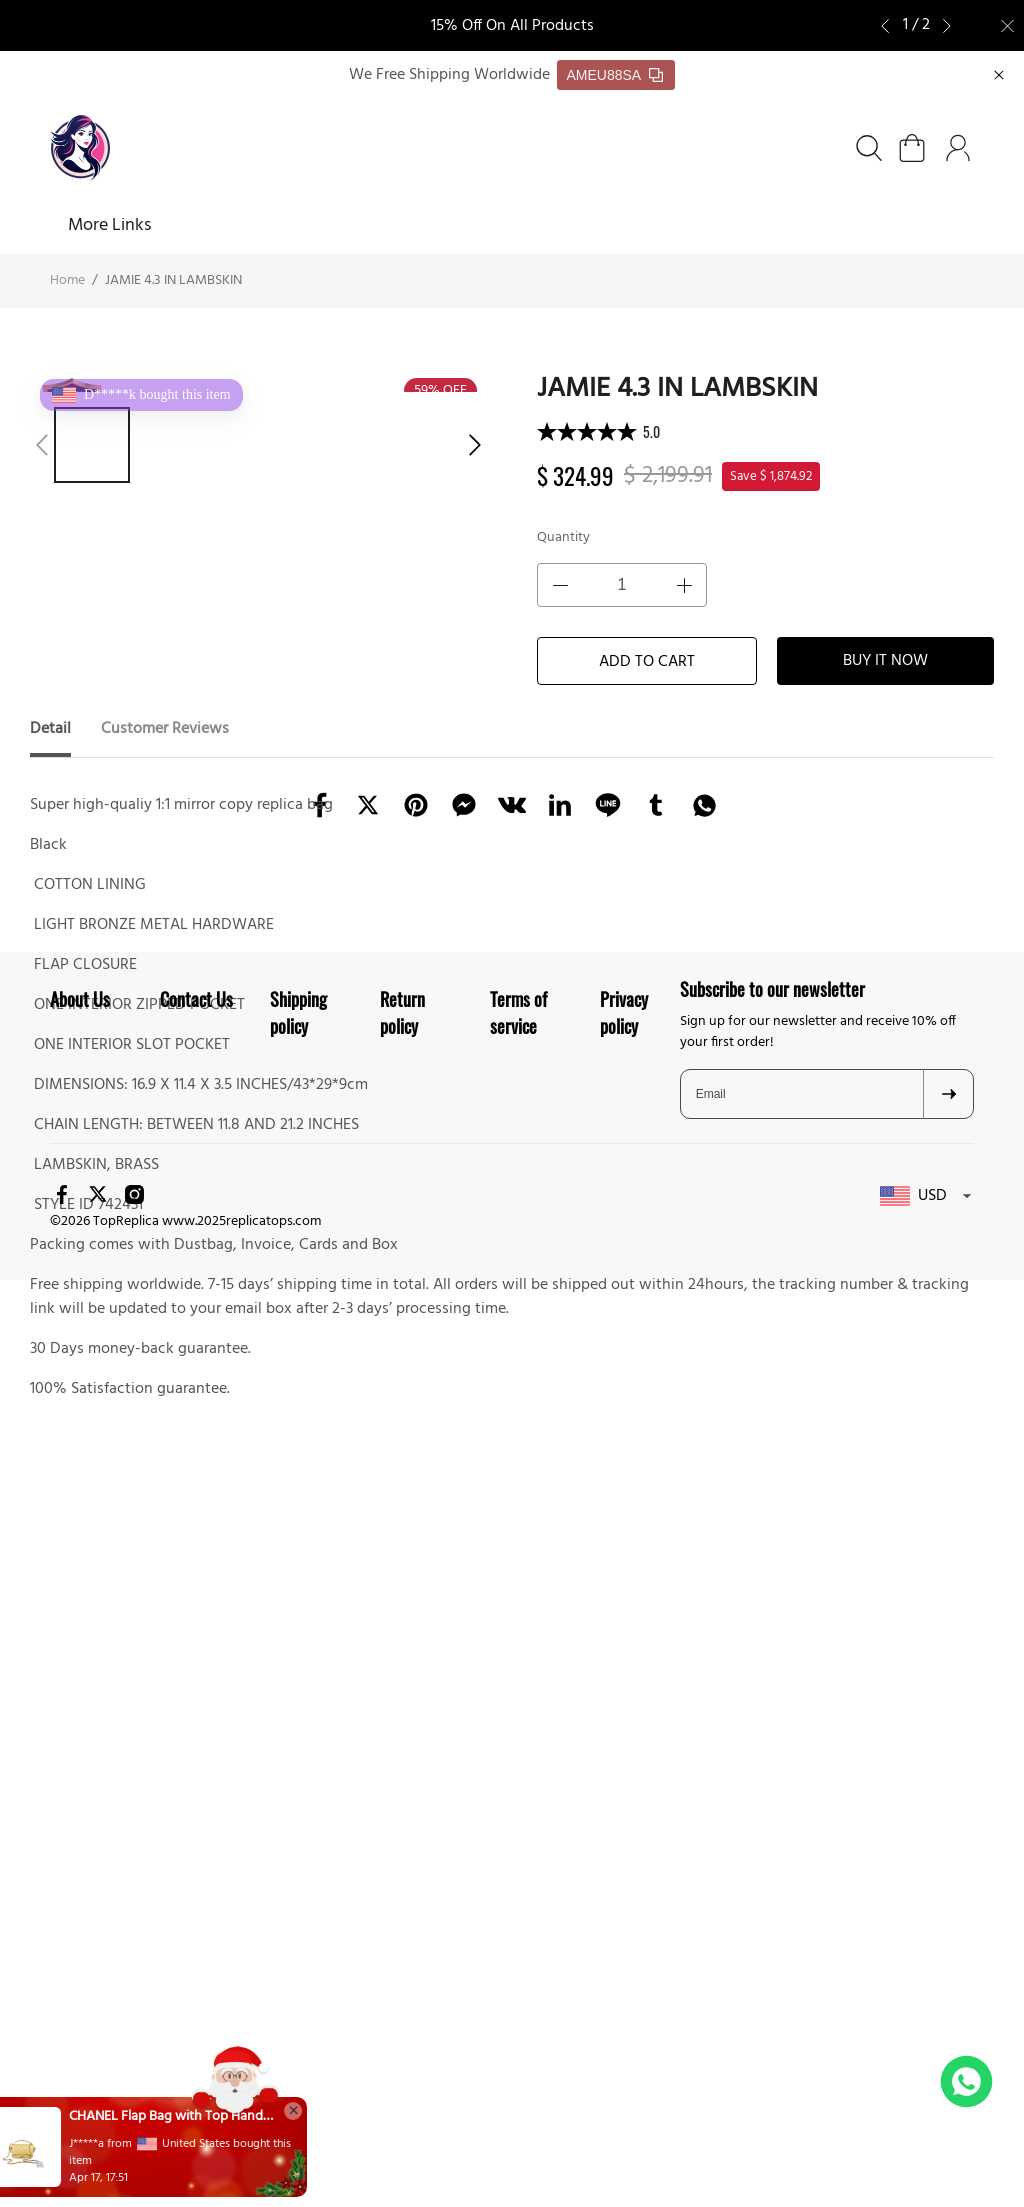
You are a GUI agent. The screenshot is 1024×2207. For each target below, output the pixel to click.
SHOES (152, 226)
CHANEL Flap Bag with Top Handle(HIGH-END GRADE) (210, 2117)
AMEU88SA (615, 76)
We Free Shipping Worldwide (449, 76)
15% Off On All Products (512, 26)
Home (73, 226)
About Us (501, 226)
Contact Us (196, 1680)
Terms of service (518, 1693)
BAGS (249, 226)
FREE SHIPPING (378, 226)
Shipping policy (298, 1693)
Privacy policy (624, 1693)
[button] (891, 26)
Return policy (402, 1693)
